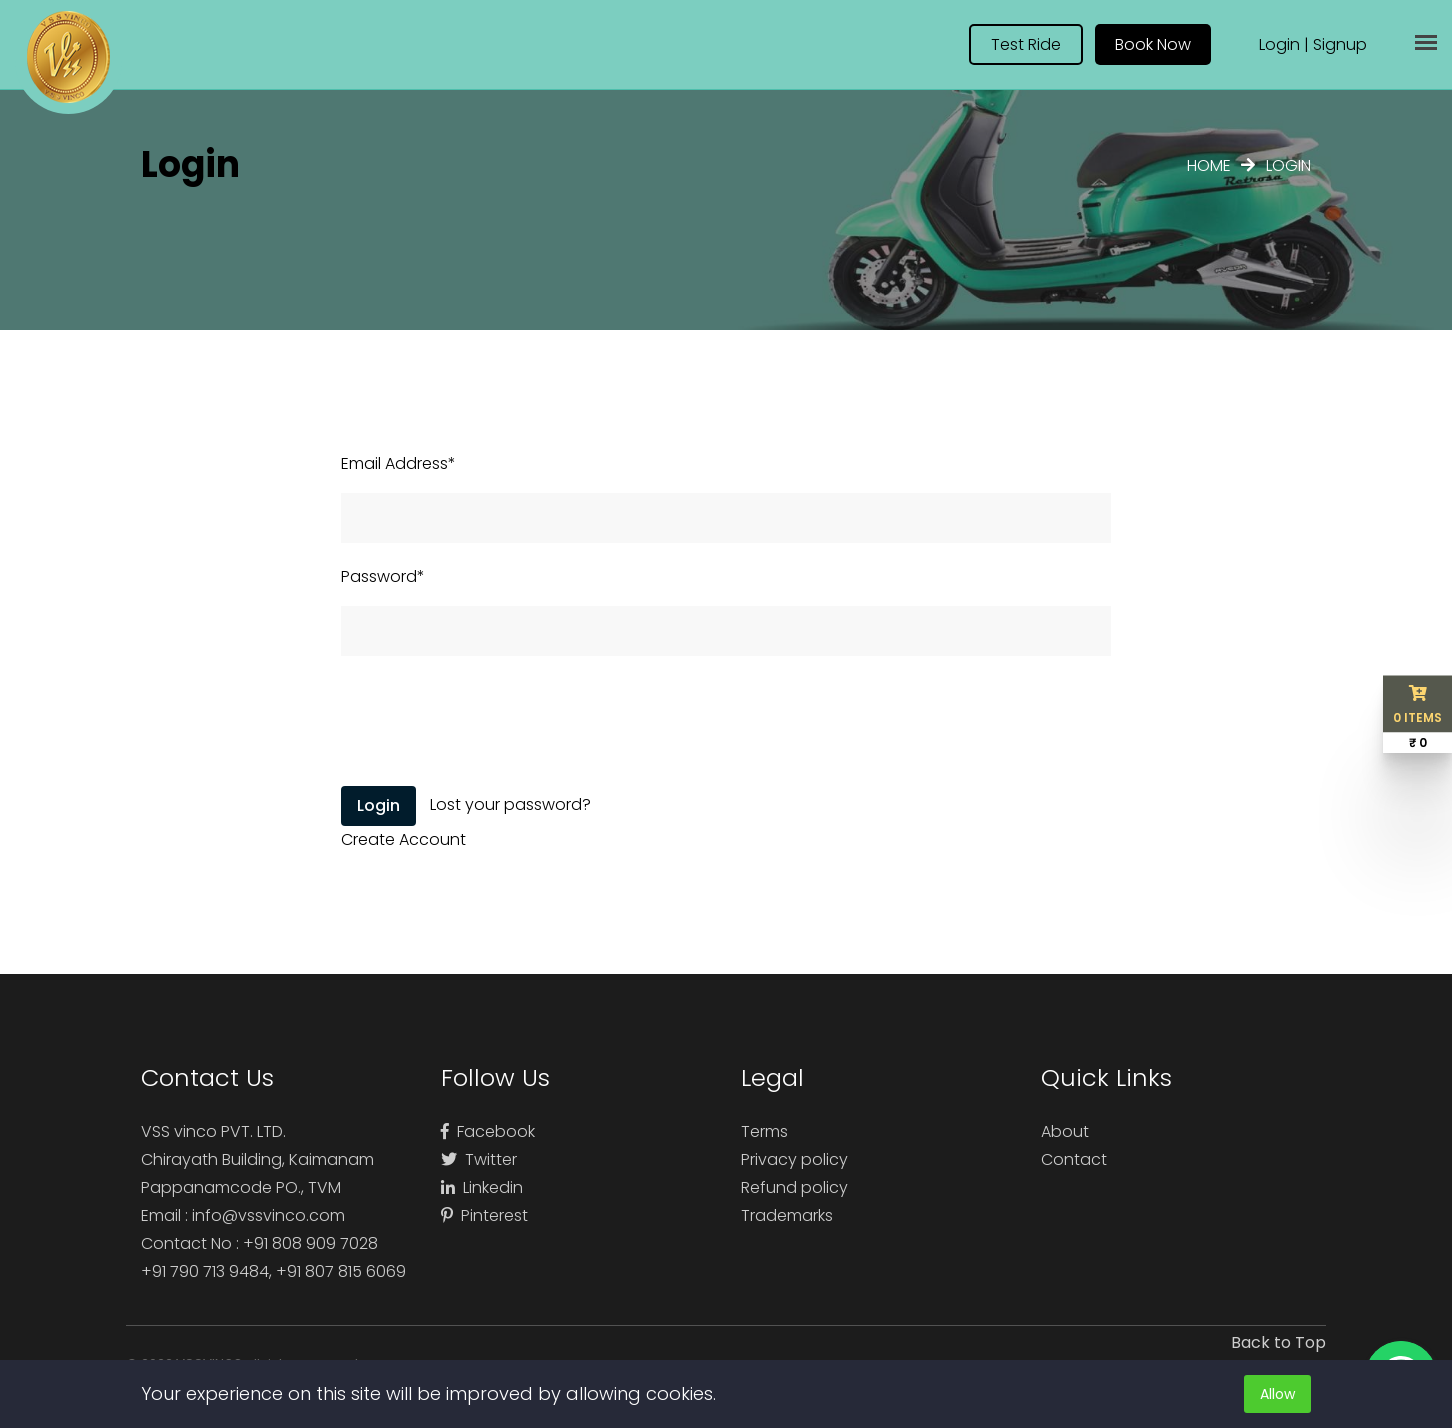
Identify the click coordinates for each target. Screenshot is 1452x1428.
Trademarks (787, 1215)
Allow (1277, 1394)
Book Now (1153, 44)
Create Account (403, 839)
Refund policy (794, 1187)
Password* (383, 576)
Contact (1074, 1159)
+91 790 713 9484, (208, 1271)
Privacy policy (794, 1159)
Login (1279, 44)
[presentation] (493, 723)
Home (1209, 165)
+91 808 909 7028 (310, 1243)
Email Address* (398, 463)
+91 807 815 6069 (341, 1271)
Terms (764, 1131)
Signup (1340, 44)
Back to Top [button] (1278, 1342)
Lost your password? (510, 804)
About (1065, 1131)
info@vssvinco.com (268, 1215)
